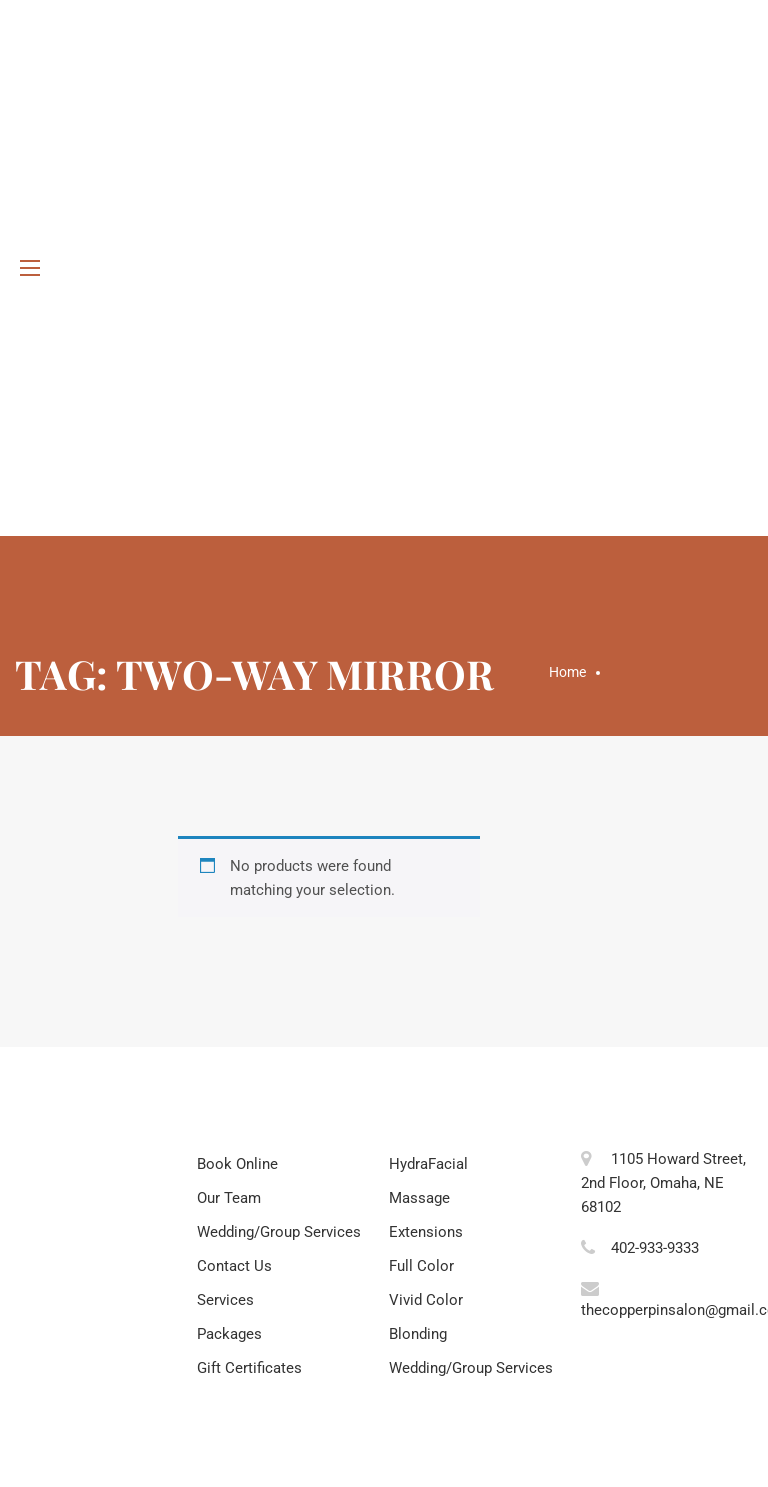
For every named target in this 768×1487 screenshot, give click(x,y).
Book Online (237, 1164)
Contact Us (234, 1266)
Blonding (418, 1334)
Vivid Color (426, 1300)
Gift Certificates (249, 1368)
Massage (419, 1198)
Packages (229, 1334)
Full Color (421, 1266)
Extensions (426, 1232)
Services (225, 1300)
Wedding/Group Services (279, 1232)
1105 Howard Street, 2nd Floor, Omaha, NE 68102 (663, 1183)
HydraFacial (428, 1164)
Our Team (229, 1198)
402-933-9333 (655, 1248)
